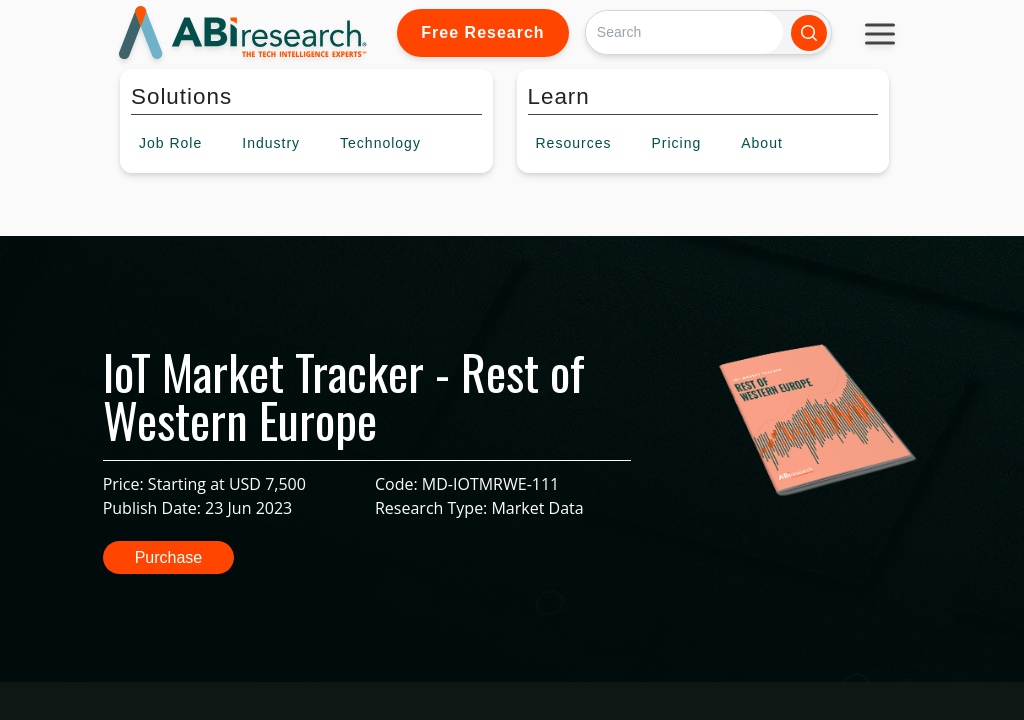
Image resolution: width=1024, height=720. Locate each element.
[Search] (684, 32)
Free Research (482, 32)
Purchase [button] (169, 557)
